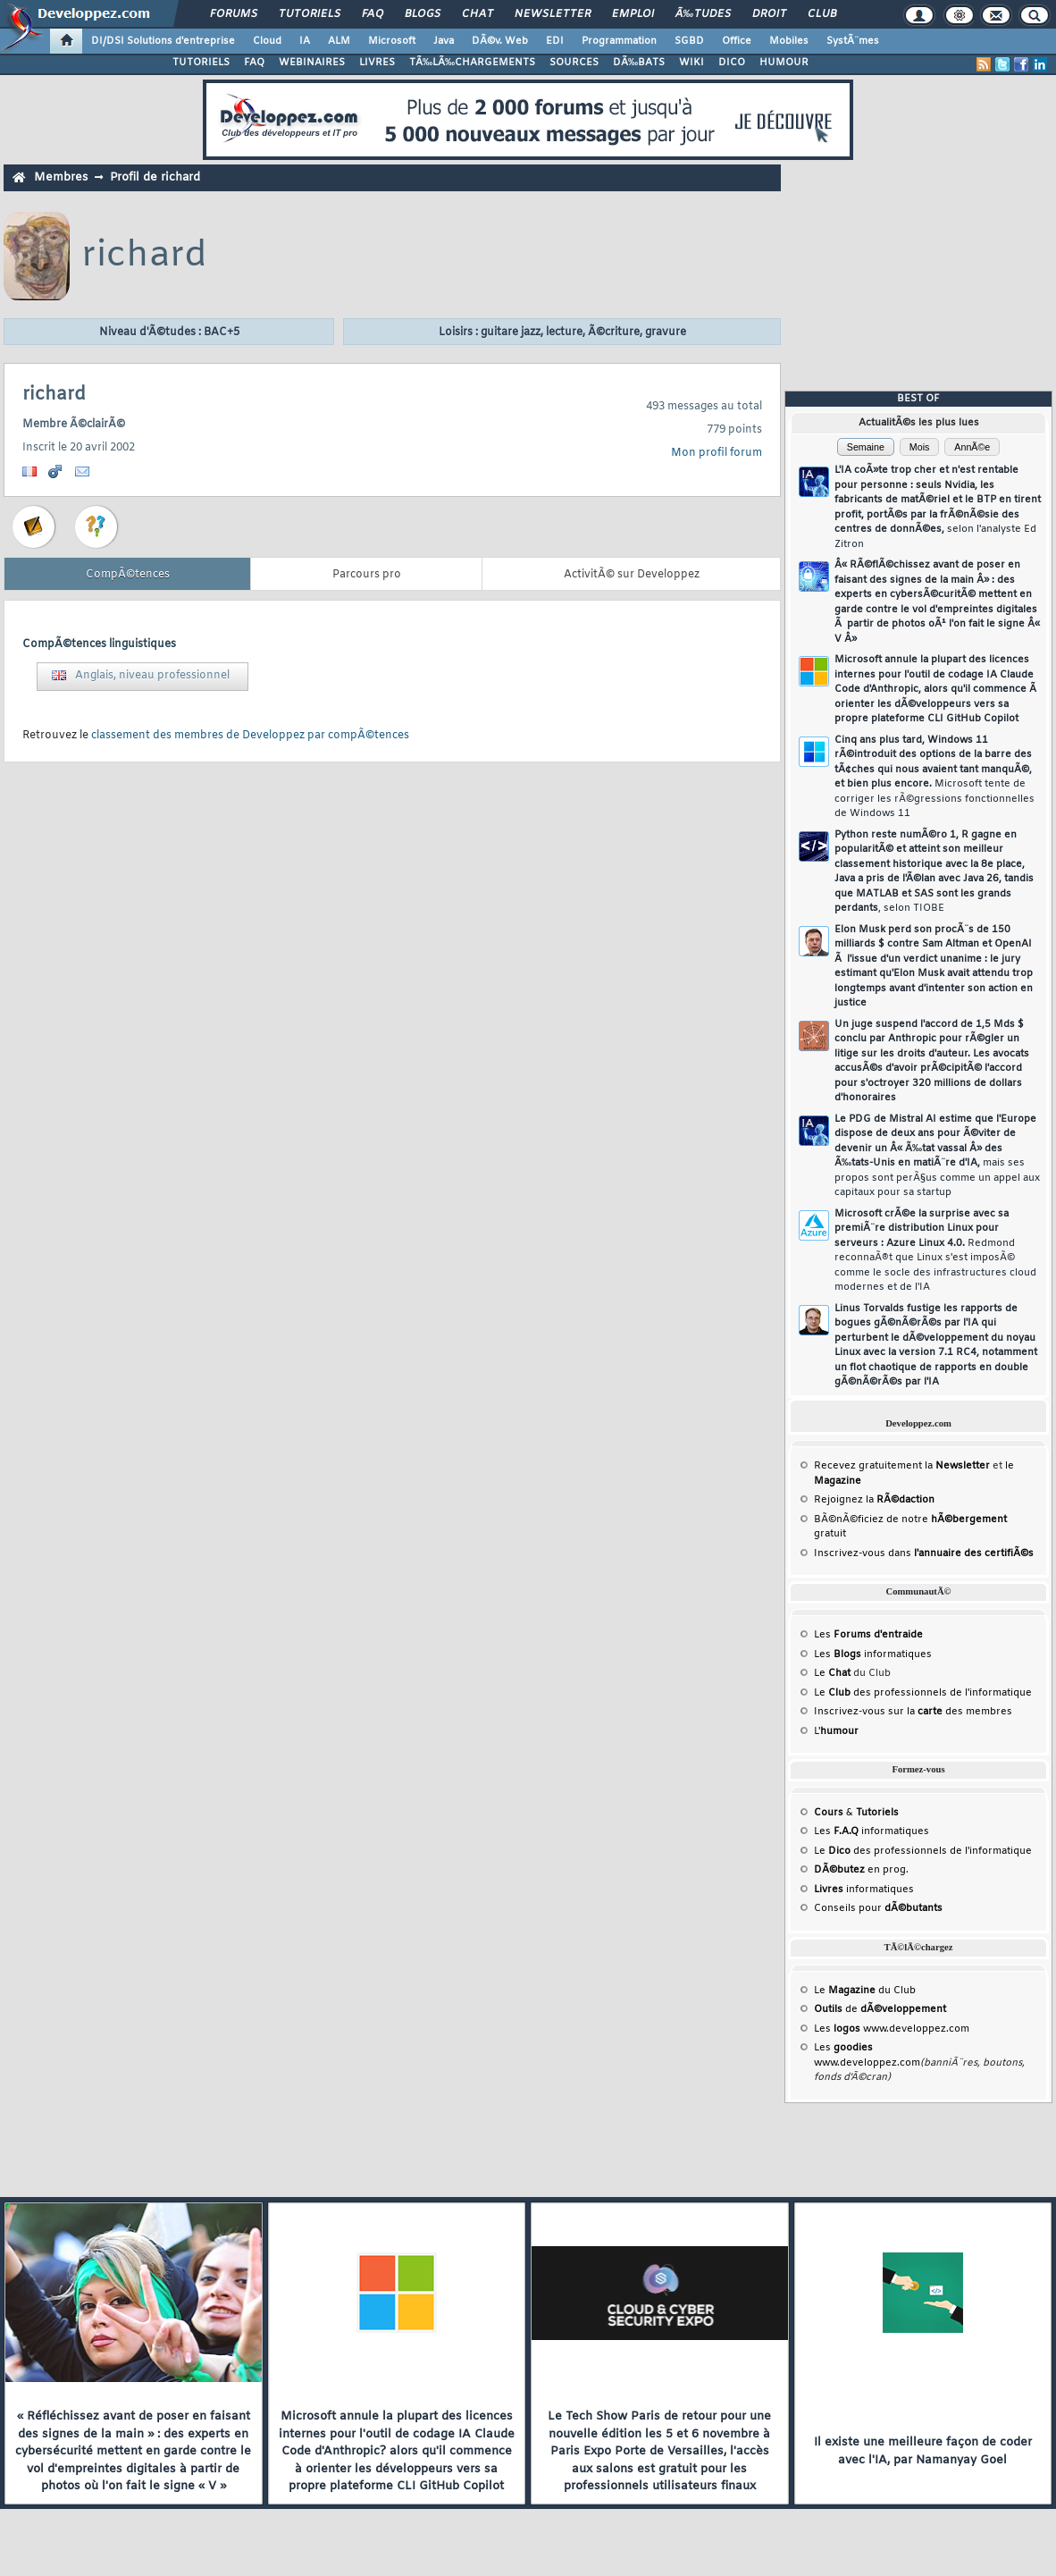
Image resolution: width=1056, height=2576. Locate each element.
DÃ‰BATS (639, 62)
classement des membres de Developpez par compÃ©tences (250, 735)
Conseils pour (878, 1908)
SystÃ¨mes (852, 41)
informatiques (864, 1889)
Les (868, 1635)
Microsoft (391, 41)
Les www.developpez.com (891, 2029)
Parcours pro (366, 575)
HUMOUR (784, 62)
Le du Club (865, 1990)
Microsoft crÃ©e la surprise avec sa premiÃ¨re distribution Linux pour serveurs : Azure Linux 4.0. (935, 1251)
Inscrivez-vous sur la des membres (913, 1711)
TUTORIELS (201, 62)
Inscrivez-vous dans (924, 1553)
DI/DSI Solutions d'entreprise (163, 41)
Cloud (267, 41)
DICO (731, 62)
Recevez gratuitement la (902, 1466)
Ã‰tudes (703, 14)
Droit (769, 14)
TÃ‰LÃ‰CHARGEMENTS (472, 62)
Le (832, 1673)
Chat (477, 14)
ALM (339, 41)
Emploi (633, 14)
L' (836, 1731)
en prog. (861, 1870)
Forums (233, 14)
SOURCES (574, 62)
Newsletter (552, 14)
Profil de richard (155, 177)
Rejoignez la (874, 1500)
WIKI (691, 62)
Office (736, 41)
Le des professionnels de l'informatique (923, 1693)
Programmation (619, 41)
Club (822, 14)
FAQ (372, 14)
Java (443, 41)
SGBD (689, 41)
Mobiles (789, 41)
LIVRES (377, 62)
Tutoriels (309, 14)
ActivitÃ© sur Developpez (632, 575)
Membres (61, 177)
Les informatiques (873, 1654)
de (880, 2009)
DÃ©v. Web (500, 41)
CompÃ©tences (128, 575)
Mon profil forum (716, 453)
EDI (555, 41)
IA (304, 41)
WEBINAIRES (312, 62)
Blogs (422, 14)
